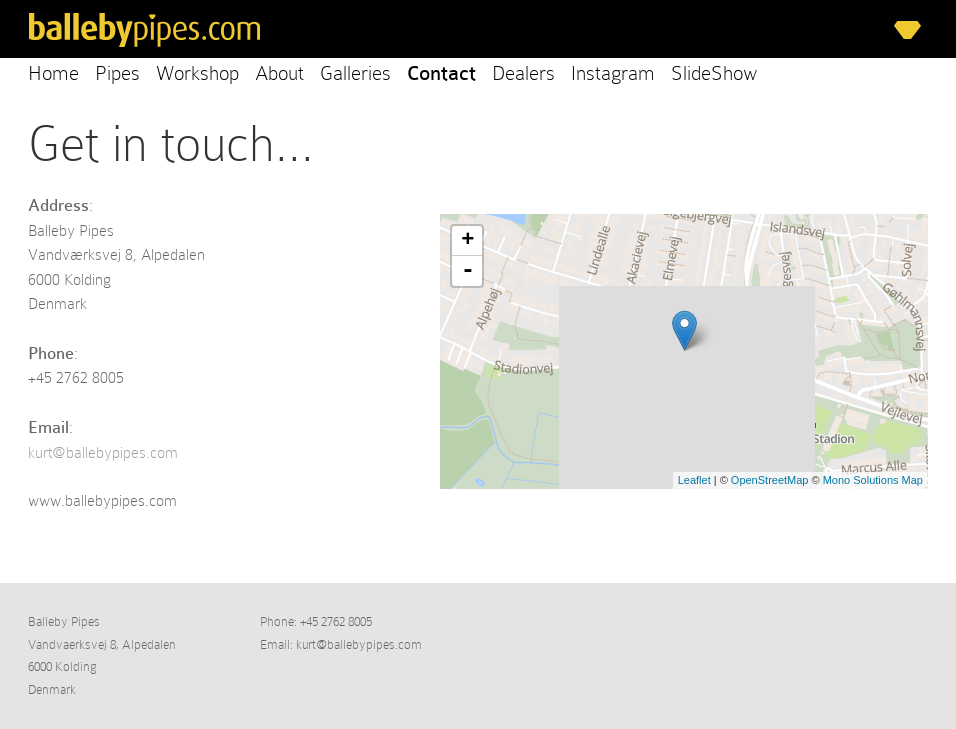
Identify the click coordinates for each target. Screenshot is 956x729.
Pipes (117, 73)
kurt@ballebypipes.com (103, 453)
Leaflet (694, 480)
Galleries (355, 73)
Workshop (197, 73)
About (279, 73)
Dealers (523, 73)
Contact (441, 73)
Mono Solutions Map (873, 480)
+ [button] (467, 241)
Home (53, 73)
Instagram (613, 73)
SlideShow (714, 73)
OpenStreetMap (770, 480)
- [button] (468, 271)
